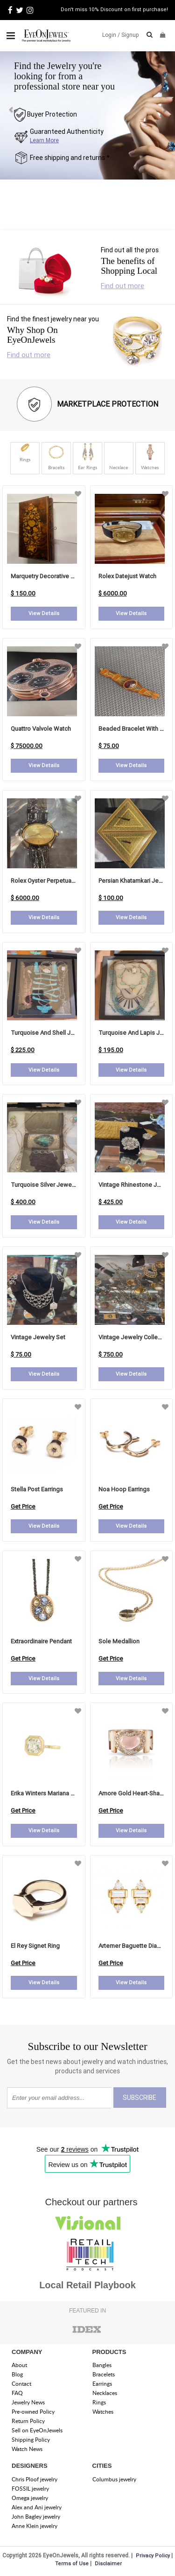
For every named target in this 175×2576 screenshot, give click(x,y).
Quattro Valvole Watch (41, 729)
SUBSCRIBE (139, 2097)
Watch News (27, 2449)
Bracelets (103, 2374)
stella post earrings (37, 1489)
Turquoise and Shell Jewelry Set (55, 1033)
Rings (99, 2402)
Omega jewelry (30, 2498)
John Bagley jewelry (36, 2517)
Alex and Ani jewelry (37, 2507)
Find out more (122, 285)
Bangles (102, 2365)
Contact (21, 2384)
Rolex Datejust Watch (127, 576)
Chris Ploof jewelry (34, 2479)
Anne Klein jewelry (34, 2526)
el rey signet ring (35, 1946)
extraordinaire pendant (41, 1641)
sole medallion (119, 1641)
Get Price (23, 1506)
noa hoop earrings (124, 1489)
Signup (130, 34)
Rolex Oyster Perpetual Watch (51, 881)
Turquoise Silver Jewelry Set (50, 1185)
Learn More (44, 140)
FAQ (17, 2393)
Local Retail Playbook (87, 2285)
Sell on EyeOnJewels (37, 2430)
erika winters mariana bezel (48, 1793)
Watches (102, 2412)
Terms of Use (72, 2563)
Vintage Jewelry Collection (134, 1337)
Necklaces (104, 2393)
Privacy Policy (153, 2555)
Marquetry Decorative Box (46, 576)
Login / (111, 34)
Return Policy (28, 2421)
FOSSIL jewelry (30, 2489)
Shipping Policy (31, 2440)
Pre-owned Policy (33, 2412)
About (19, 2365)
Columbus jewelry (114, 2479)
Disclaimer (108, 2563)
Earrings (102, 2384)
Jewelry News (28, 2402)
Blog (17, 2374)
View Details (43, 613)
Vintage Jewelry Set (38, 1337)
